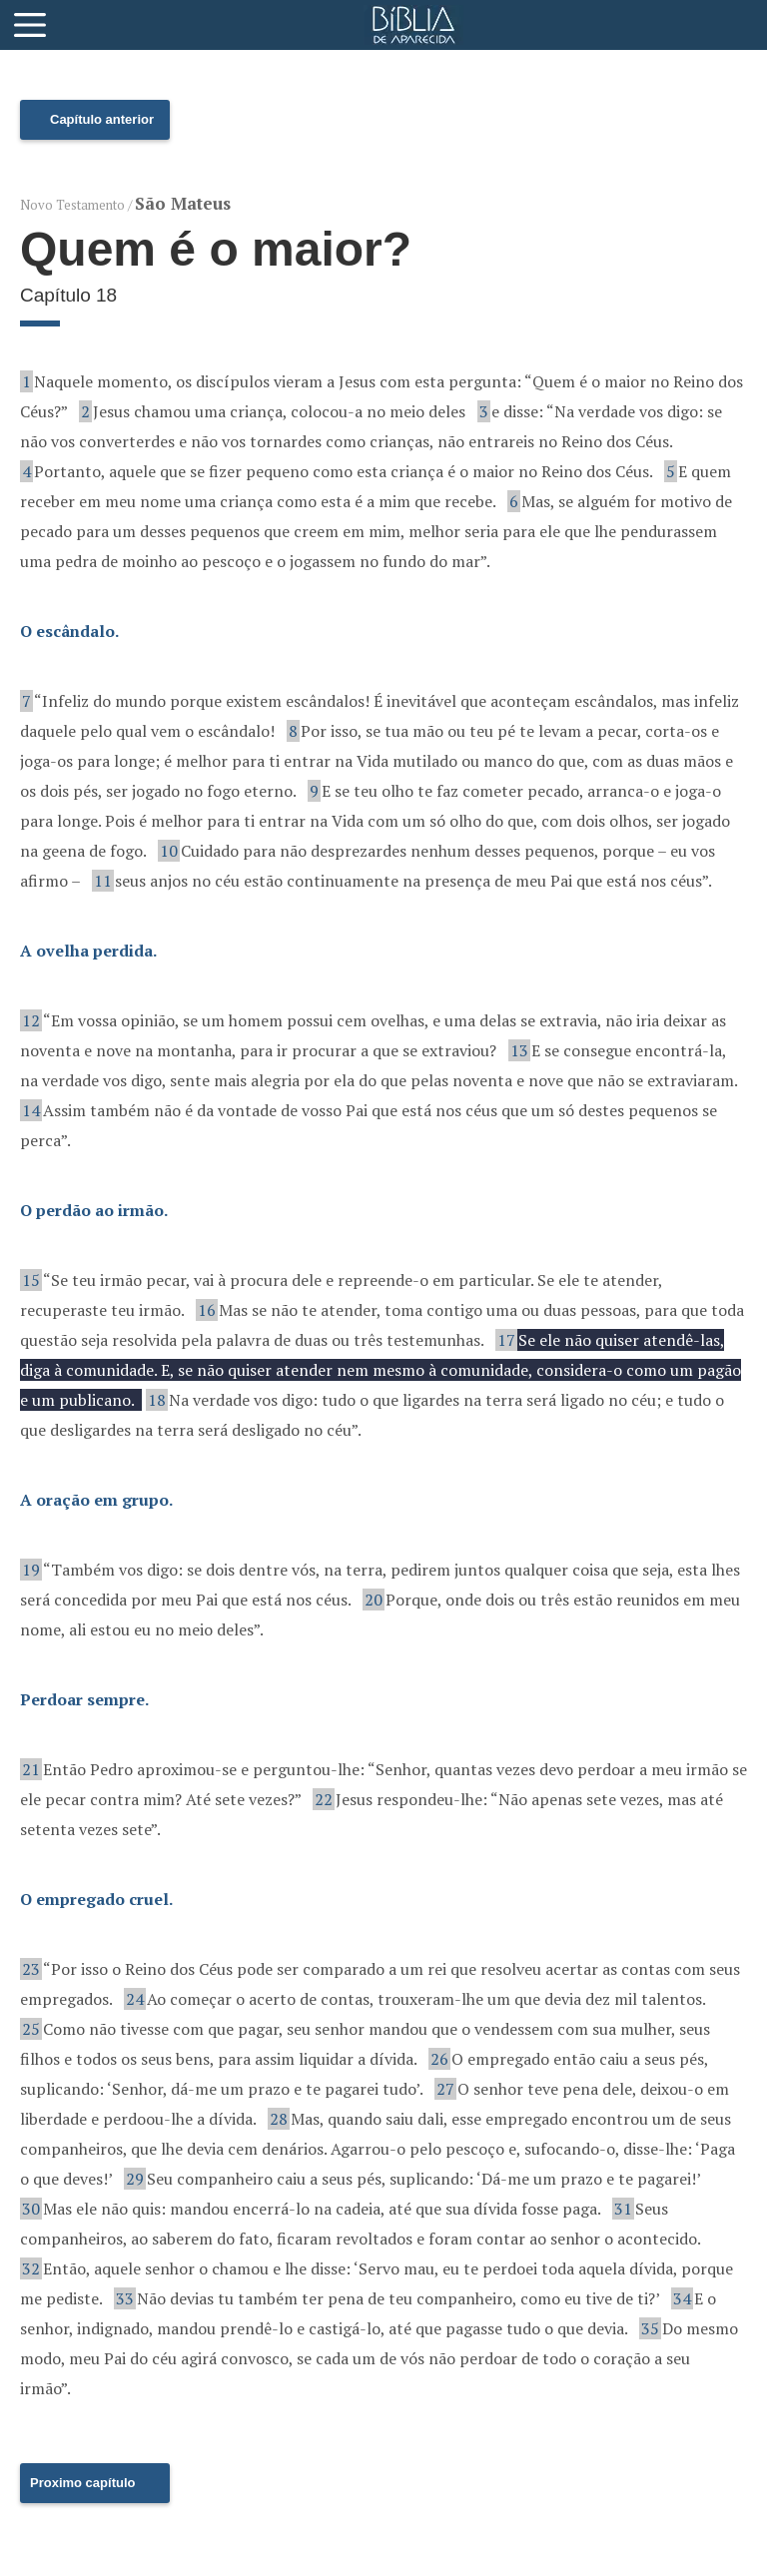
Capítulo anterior (102, 119)
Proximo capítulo (82, 2482)
